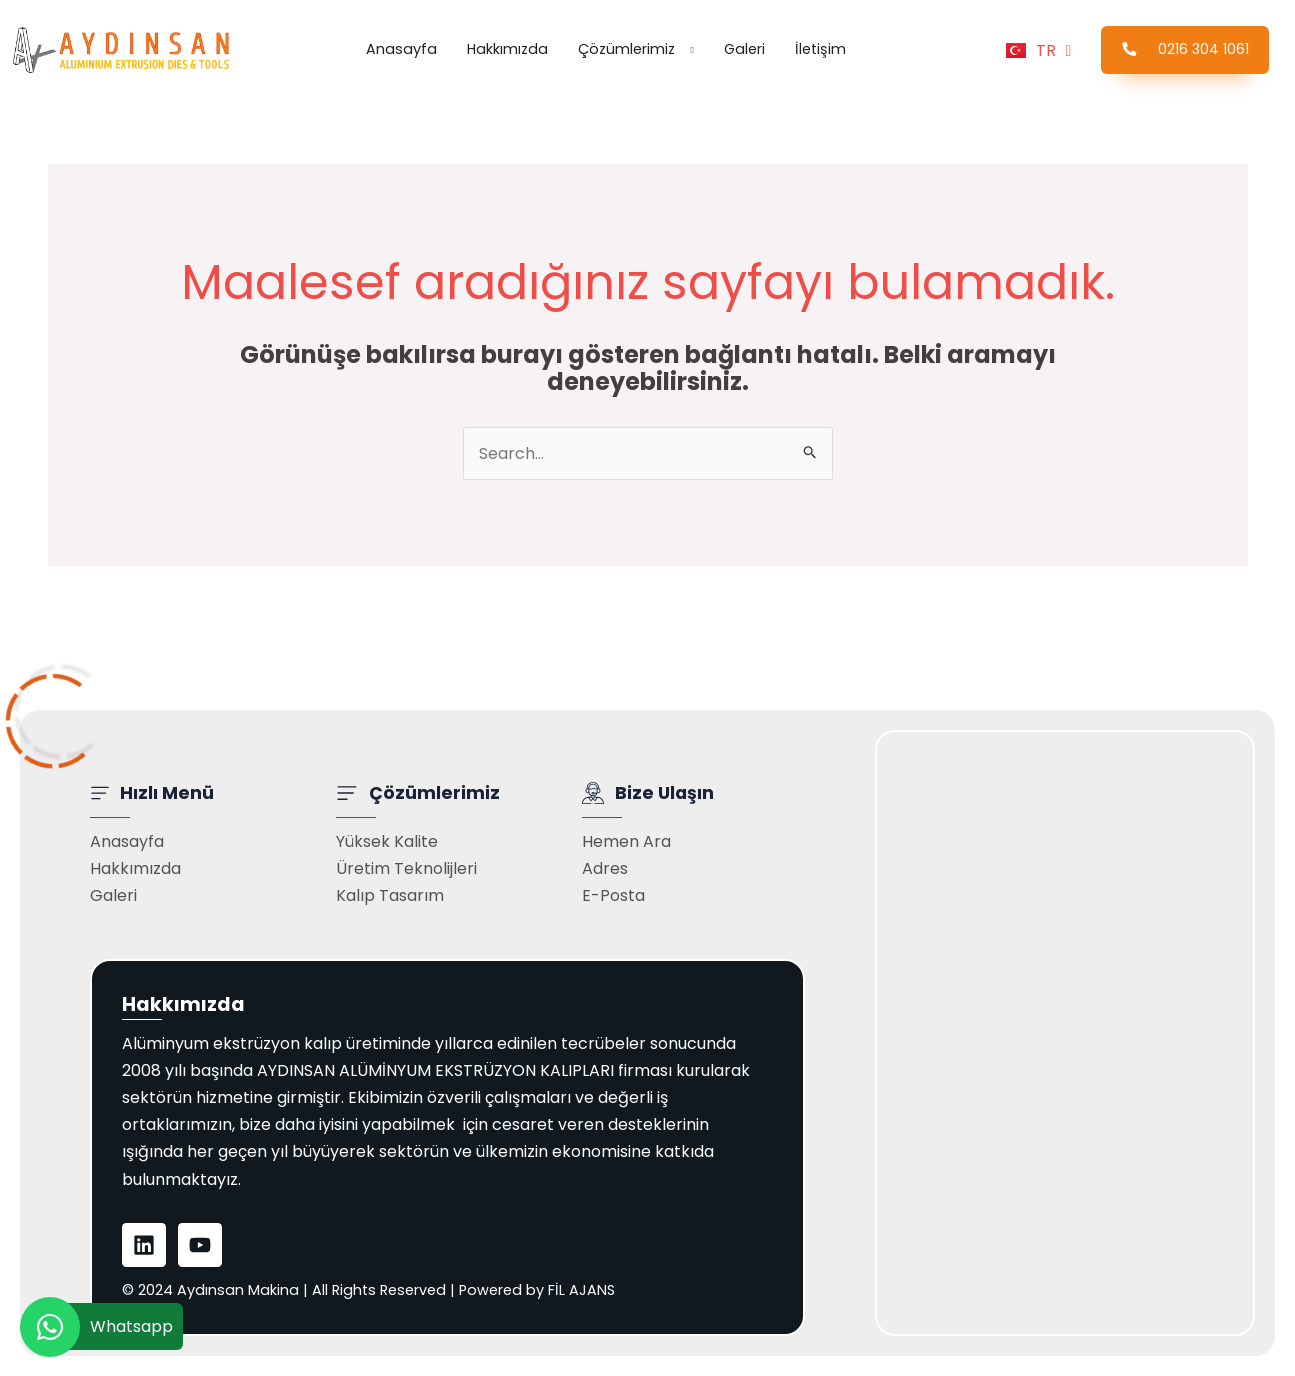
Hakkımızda (507, 49)
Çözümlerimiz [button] (626, 49)
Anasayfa (401, 49)
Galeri (744, 49)
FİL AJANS (581, 1290)
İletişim (820, 49)
